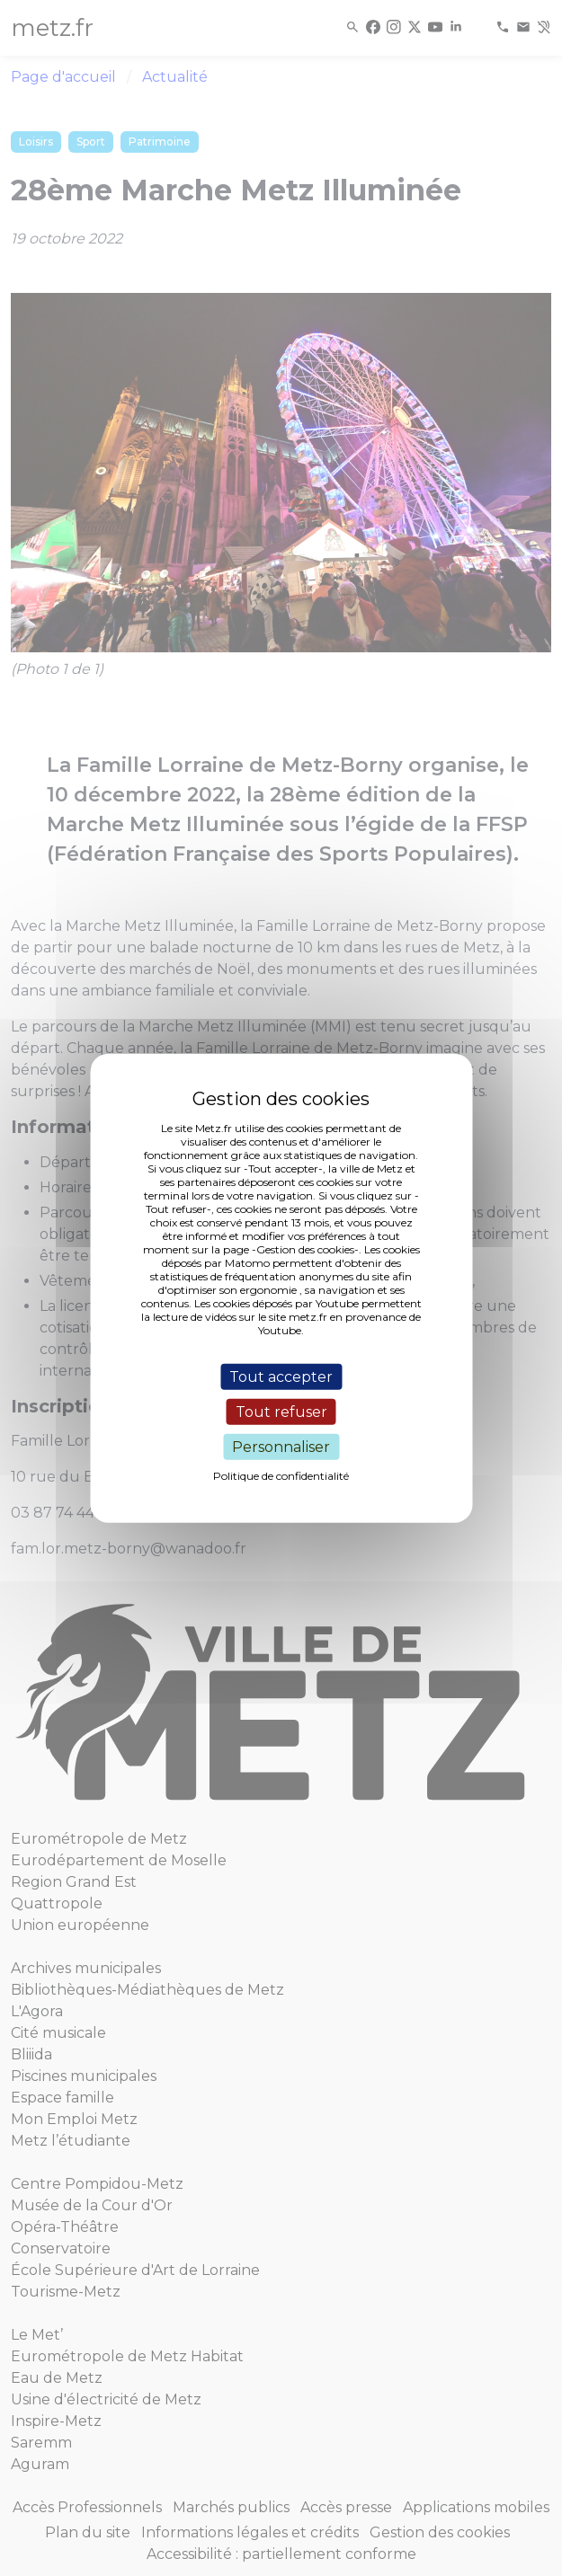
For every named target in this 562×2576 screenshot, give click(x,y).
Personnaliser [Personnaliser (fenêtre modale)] (281, 1447)
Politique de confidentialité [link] (281, 1476)
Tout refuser (281, 1411)
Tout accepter (281, 1376)
